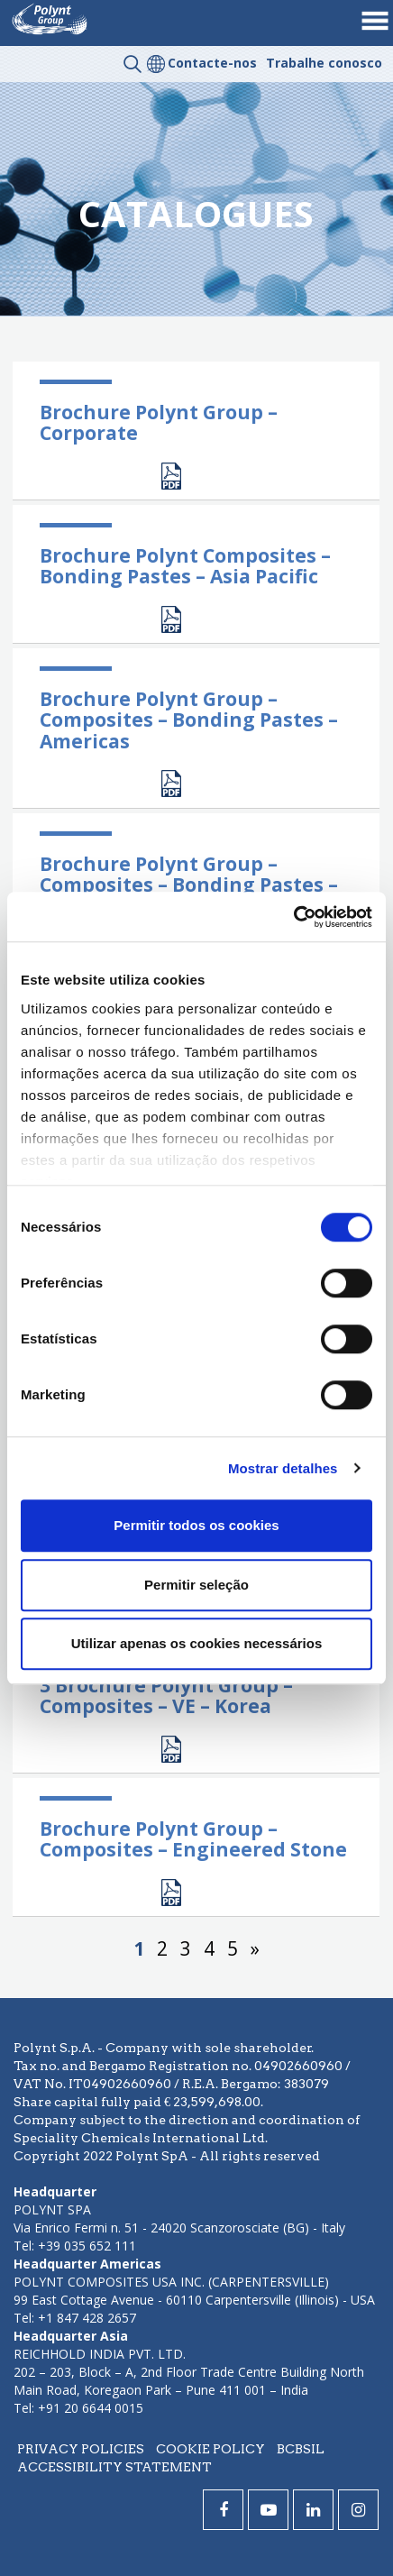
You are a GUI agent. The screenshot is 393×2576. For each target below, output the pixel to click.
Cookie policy (210, 2449)
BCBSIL (300, 2449)
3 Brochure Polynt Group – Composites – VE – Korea (166, 1696)
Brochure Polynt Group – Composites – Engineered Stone (193, 1839)
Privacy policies (80, 2449)
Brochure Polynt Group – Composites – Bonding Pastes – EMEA (189, 884)
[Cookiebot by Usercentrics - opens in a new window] (293, 917)
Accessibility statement (114, 2467)
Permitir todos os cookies (196, 1525)
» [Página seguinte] (255, 1948)
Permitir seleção (196, 1584)
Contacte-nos (212, 62)
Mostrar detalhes (283, 1468)
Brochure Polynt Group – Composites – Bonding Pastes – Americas (189, 719)
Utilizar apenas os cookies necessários (196, 1643)
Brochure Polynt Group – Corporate (159, 422)
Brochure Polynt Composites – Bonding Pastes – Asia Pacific (185, 566)
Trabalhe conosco (324, 62)
